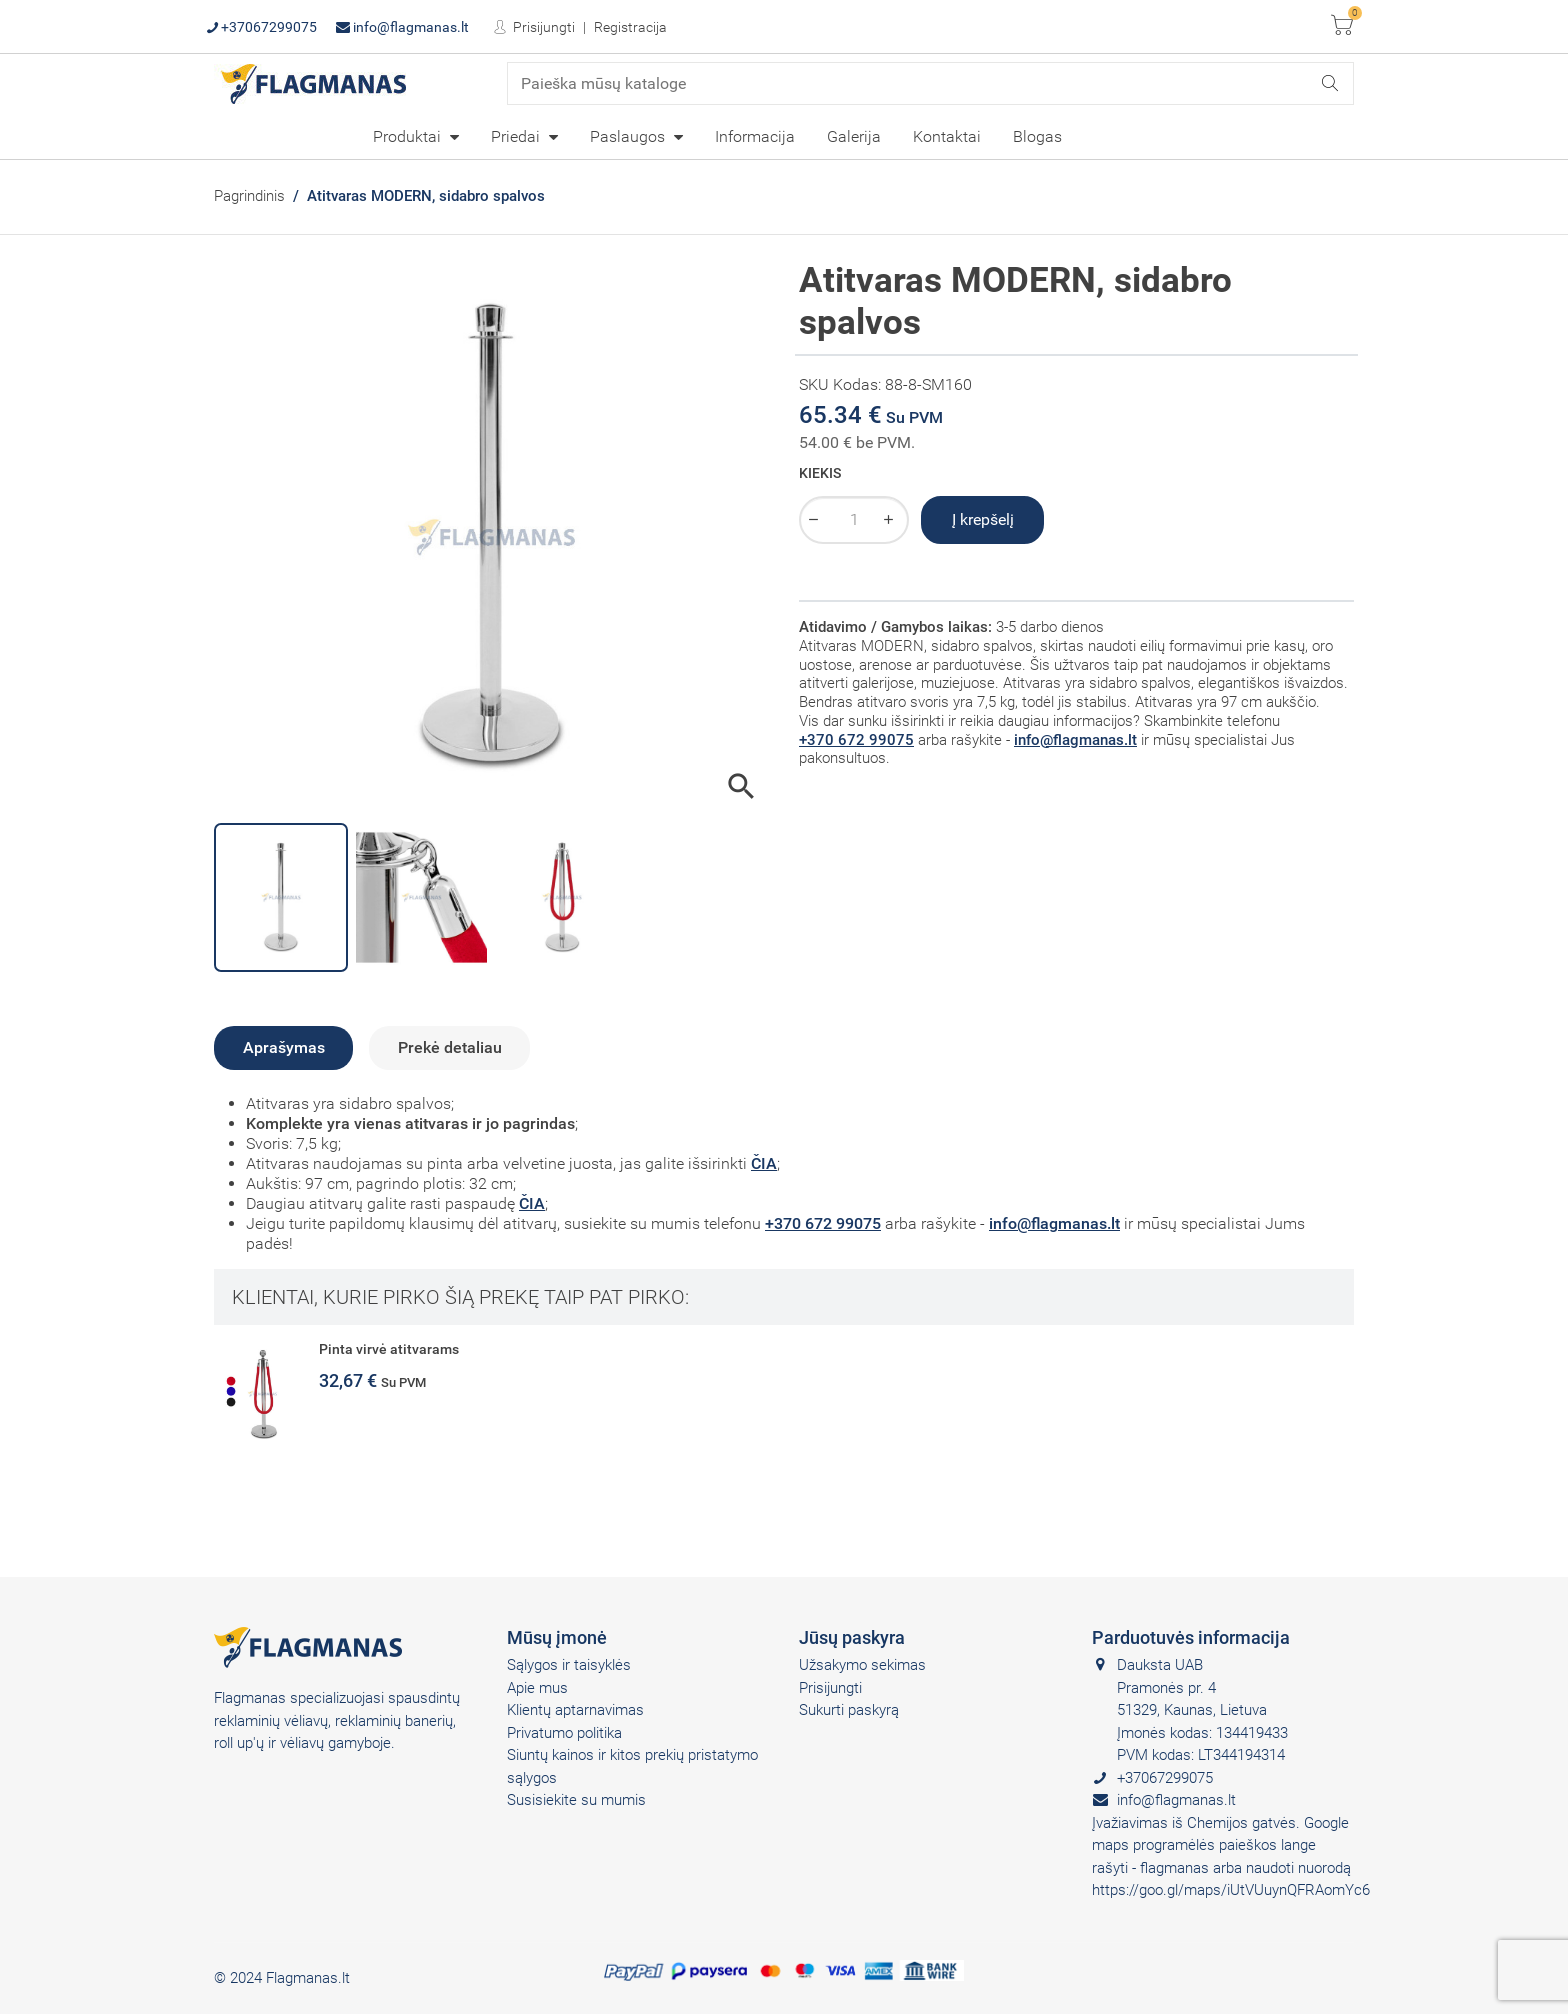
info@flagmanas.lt (402, 27)
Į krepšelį (983, 519)
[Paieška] (931, 83)
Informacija (755, 136)
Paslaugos (629, 136)
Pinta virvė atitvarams (389, 1349)
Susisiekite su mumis (576, 1800)
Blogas (1037, 136)
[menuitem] (416, 136)
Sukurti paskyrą (849, 1710)
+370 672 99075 (856, 740)
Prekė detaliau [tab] (450, 1047)
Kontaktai (947, 136)
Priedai (517, 136)
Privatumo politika (564, 1733)
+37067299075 (262, 27)
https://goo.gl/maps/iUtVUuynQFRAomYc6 (1231, 1890)
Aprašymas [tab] (284, 1047)
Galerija (854, 136)
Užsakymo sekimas (862, 1665)
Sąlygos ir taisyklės (569, 1665)
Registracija (630, 27)
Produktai (409, 136)
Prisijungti (542, 27)
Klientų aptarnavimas (575, 1710)
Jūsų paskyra (852, 1637)
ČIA (764, 1163)
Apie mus (537, 1688)
